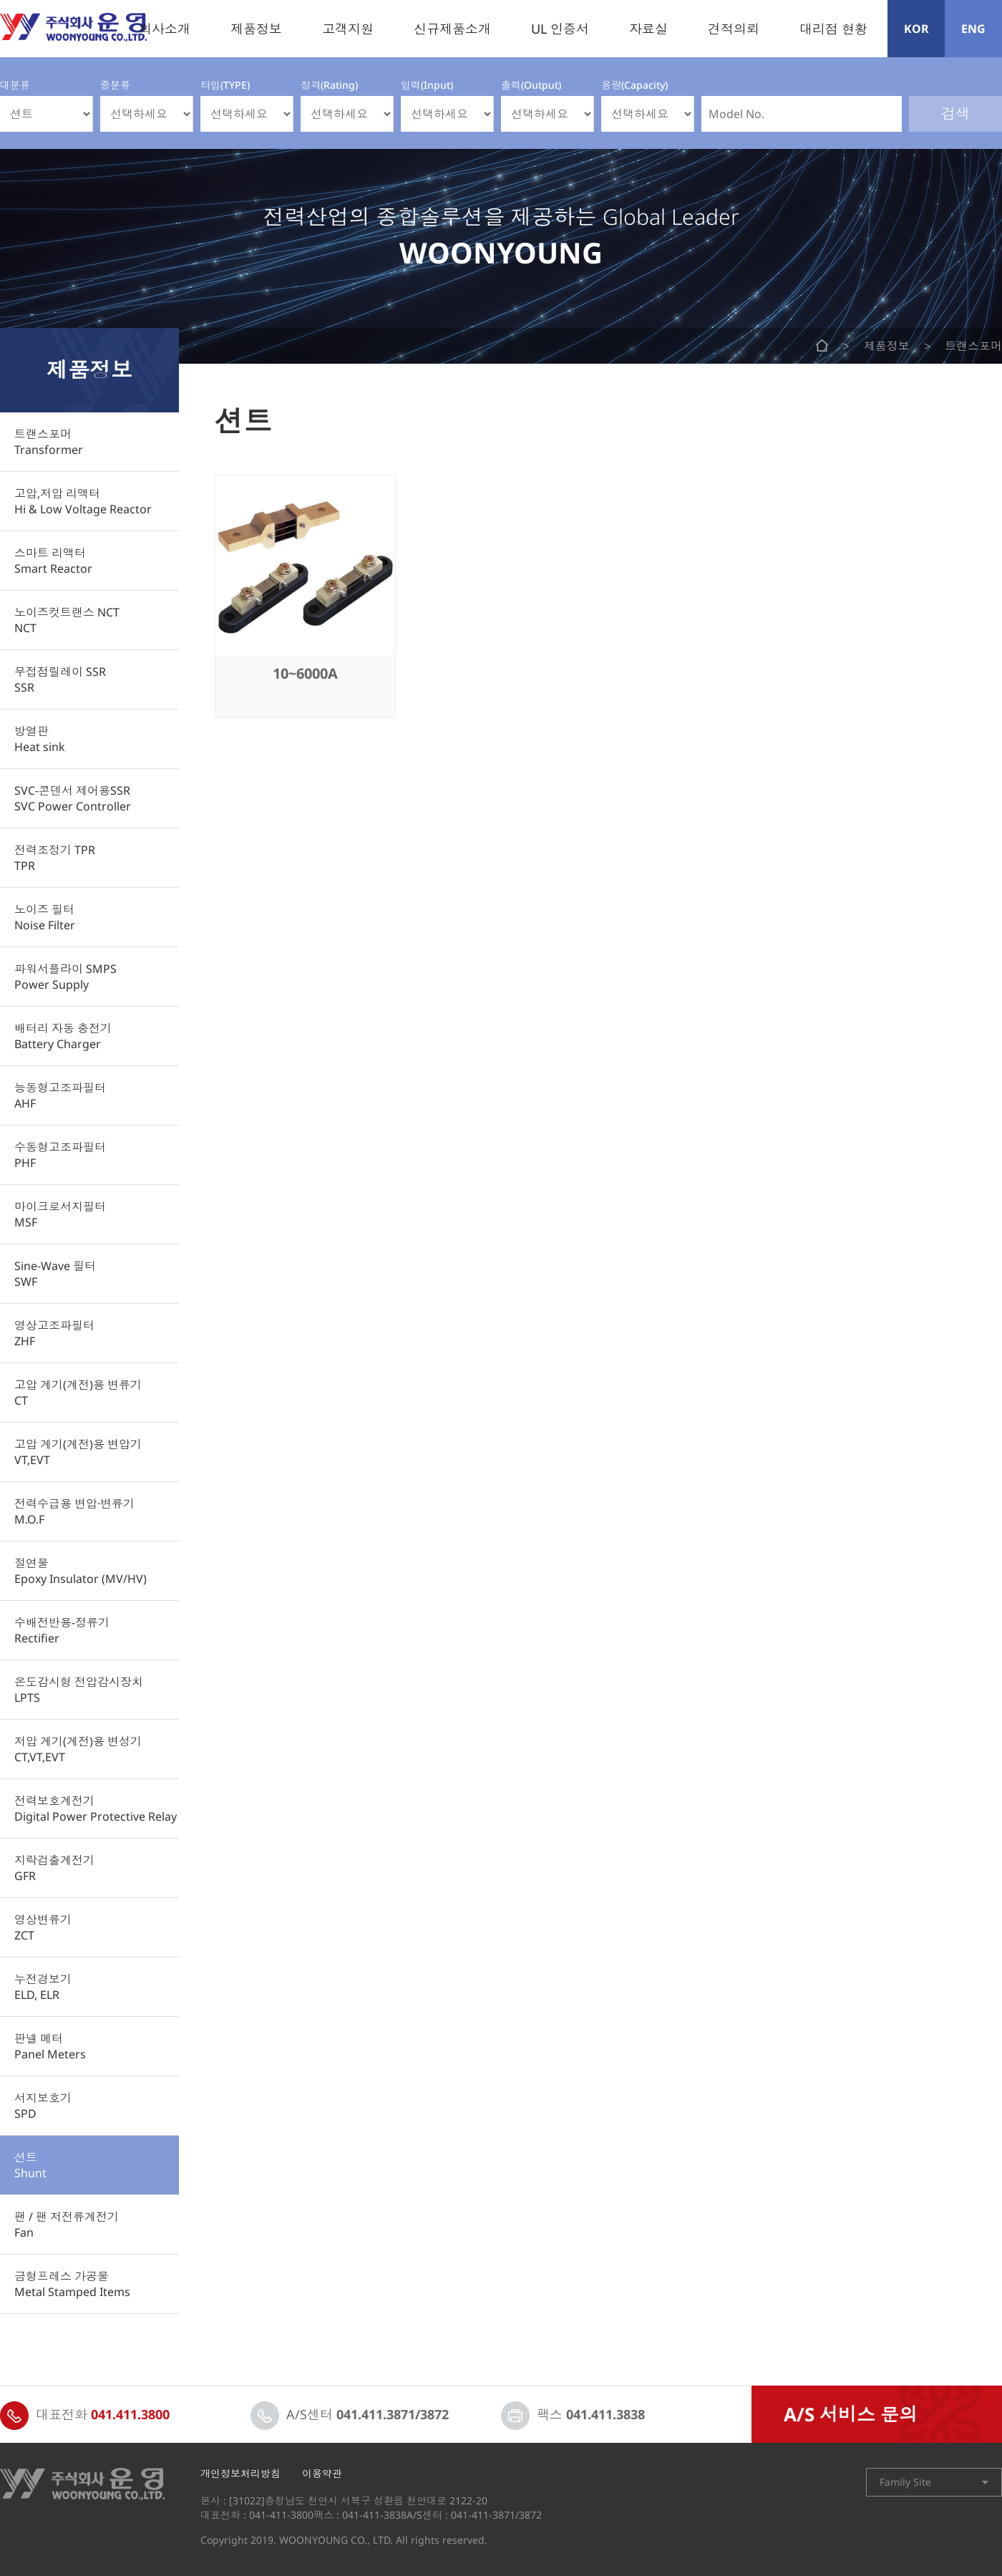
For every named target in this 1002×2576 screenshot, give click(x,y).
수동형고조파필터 (60, 1155)
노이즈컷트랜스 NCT (67, 620)
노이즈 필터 (44, 917)
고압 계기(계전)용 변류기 (78, 1392)
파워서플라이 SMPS (65, 976)
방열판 (39, 739)
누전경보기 (43, 1987)
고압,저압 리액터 (83, 501)
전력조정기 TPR (54, 857)
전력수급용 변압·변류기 (74, 1511)
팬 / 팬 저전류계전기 (66, 2224)
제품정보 (256, 28)
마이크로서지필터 (60, 1214)
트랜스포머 (48, 441)
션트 (30, 2165)
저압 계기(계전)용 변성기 (78, 1749)
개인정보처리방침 (240, 2473)
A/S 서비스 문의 (851, 2414)
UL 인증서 (560, 28)
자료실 (648, 28)
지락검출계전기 (54, 1868)
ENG (973, 29)
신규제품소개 (452, 28)
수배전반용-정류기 (62, 1630)
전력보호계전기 (95, 1808)
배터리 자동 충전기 (63, 1036)
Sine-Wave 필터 (55, 1273)
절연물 (80, 1571)
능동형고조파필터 (60, 1095)
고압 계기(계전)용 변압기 (78, 1452)
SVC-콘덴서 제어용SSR (72, 798)
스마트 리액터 (53, 560)
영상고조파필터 (54, 1333)
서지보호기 (43, 2105)
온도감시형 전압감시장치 (78, 1689)
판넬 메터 (50, 2046)
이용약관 (322, 2473)
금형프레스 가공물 (72, 2284)
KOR (916, 29)
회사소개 (164, 28)
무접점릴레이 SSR (60, 679)
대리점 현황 (833, 28)
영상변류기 (43, 1927)
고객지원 (348, 28)
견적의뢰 (733, 28)
